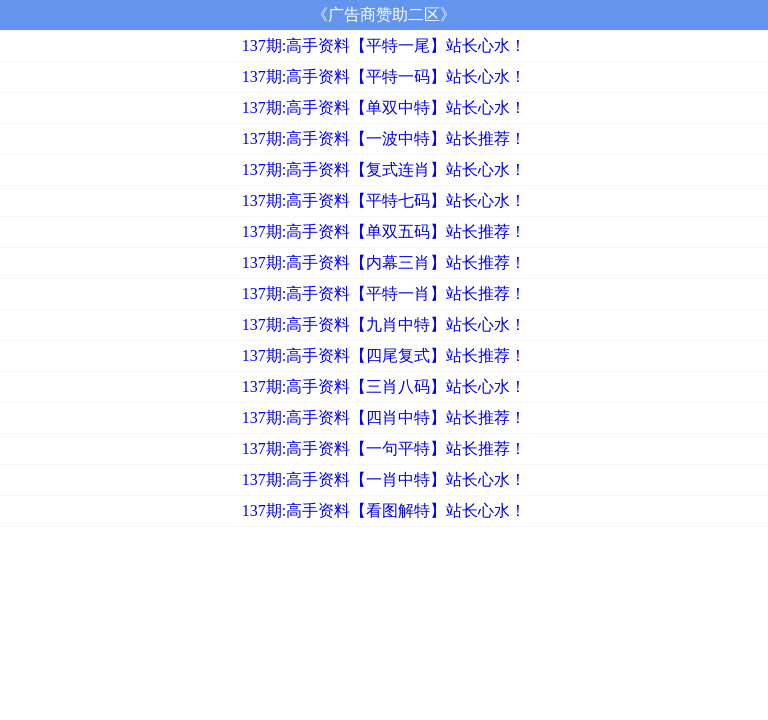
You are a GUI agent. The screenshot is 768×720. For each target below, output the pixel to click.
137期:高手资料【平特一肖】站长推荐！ (384, 293)
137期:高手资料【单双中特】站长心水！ (384, 107)
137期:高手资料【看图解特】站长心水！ (384, 510)
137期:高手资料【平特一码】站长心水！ (384, 76)
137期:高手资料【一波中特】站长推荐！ (384, 138)
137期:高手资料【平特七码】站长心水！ (384, 200)
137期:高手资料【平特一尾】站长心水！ (384, 45)
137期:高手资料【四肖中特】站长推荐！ (384, 417)
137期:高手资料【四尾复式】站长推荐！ (384, 355)
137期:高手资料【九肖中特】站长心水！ (384, 324)
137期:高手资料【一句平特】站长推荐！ (384, 448)
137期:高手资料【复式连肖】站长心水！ (384, 169)
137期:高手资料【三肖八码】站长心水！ (384, 386)
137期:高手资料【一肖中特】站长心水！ (384, 479)
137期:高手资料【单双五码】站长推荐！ (384, 231)
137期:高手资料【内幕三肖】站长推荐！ (384, 262)
